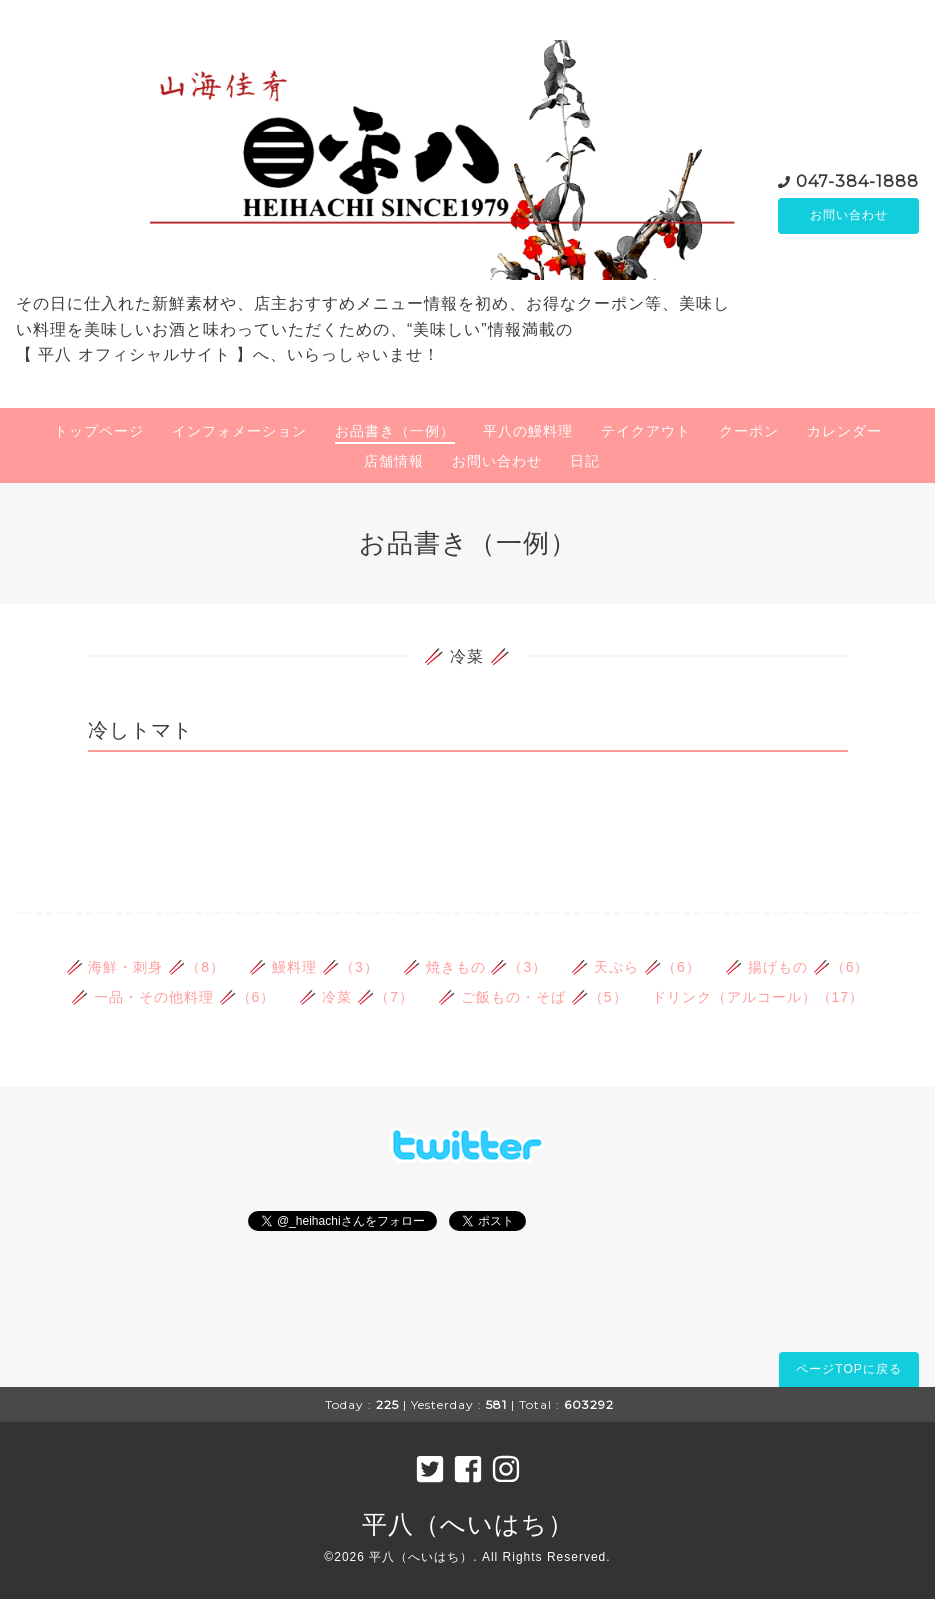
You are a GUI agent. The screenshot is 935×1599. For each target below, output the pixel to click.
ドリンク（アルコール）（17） (758, 997)
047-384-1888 (857, 180)
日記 (585, 461)
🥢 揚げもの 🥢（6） (797, 967)
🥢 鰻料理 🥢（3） (314, 967)
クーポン (749, 431)
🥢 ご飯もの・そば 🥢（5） (533, 997)
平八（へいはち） (468, 1524)
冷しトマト (140, 730)
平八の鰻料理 (528, 431)
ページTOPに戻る (848, 1369)
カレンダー (844, 431)
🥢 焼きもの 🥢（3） (475, 967)
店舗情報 (394, 461)
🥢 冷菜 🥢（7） (356, 997)
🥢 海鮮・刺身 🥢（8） (146, 967)
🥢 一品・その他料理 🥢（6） (173, 997)
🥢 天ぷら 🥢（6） (636, 967)
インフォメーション (239, 431)
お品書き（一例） (395, 431)
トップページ (99, 431)
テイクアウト (646, 431)
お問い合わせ (849, 216)
